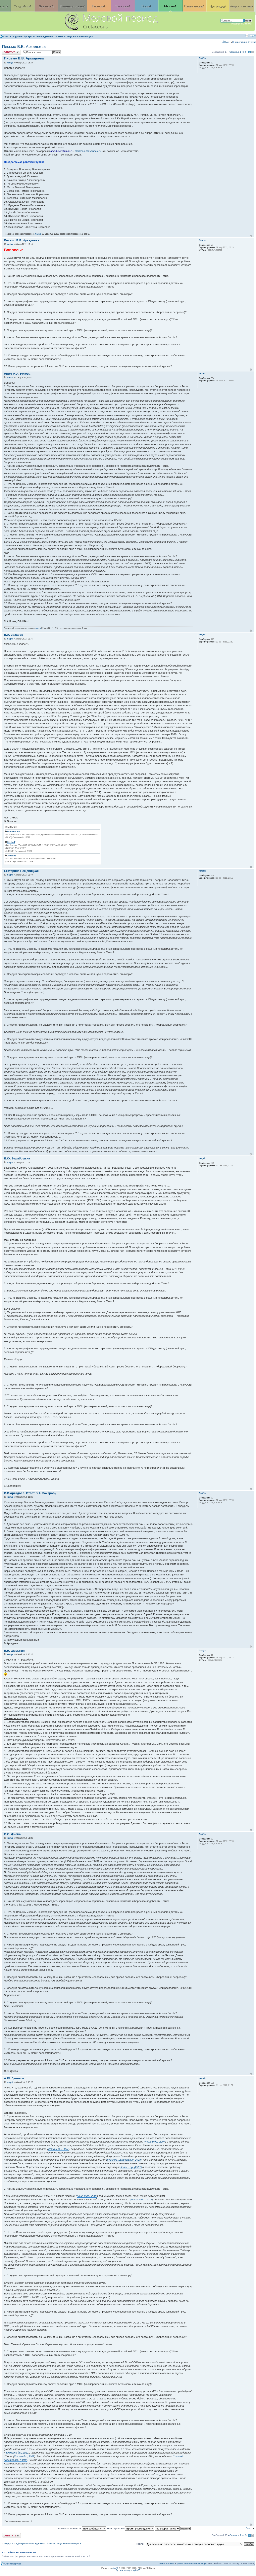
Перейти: (139, 2544)
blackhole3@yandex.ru (88, 151)
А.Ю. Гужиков (14, 2078)
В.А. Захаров (13, 634)
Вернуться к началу (251, 236)
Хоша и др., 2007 (155, 2141)
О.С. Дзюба (12, 1834)
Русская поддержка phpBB (128, 2570)
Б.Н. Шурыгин (14, 1650)
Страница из (238, 52)
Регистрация (240, 42)
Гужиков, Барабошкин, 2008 (124, 2159)
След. (249, 2528)
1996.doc (11, 856)
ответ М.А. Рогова (17, 373)
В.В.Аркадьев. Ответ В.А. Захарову (30, 1493)
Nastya (10, 63)
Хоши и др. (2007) (131, 2167)
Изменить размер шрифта (253, 35)
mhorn (10, 377)
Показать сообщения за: (81, 2528)
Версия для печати (247, 35)
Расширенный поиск (241, 23)
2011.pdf (11, 842)
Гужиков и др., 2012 (140, 2199)
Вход (253, 42)
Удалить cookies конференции (192, 2563)
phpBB (115, 2568)
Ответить (11, 52)
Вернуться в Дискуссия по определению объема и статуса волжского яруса (42, 2543)
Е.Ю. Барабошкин (17, 1158)
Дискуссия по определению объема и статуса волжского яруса (58, 36)
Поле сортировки (130, 2528)
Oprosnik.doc (13, 832)
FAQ (227, 42)
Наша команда (166, 2563)
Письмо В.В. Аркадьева (24, 46)
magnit (10, 639)
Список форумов (12, 36)
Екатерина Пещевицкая (21, 871)
